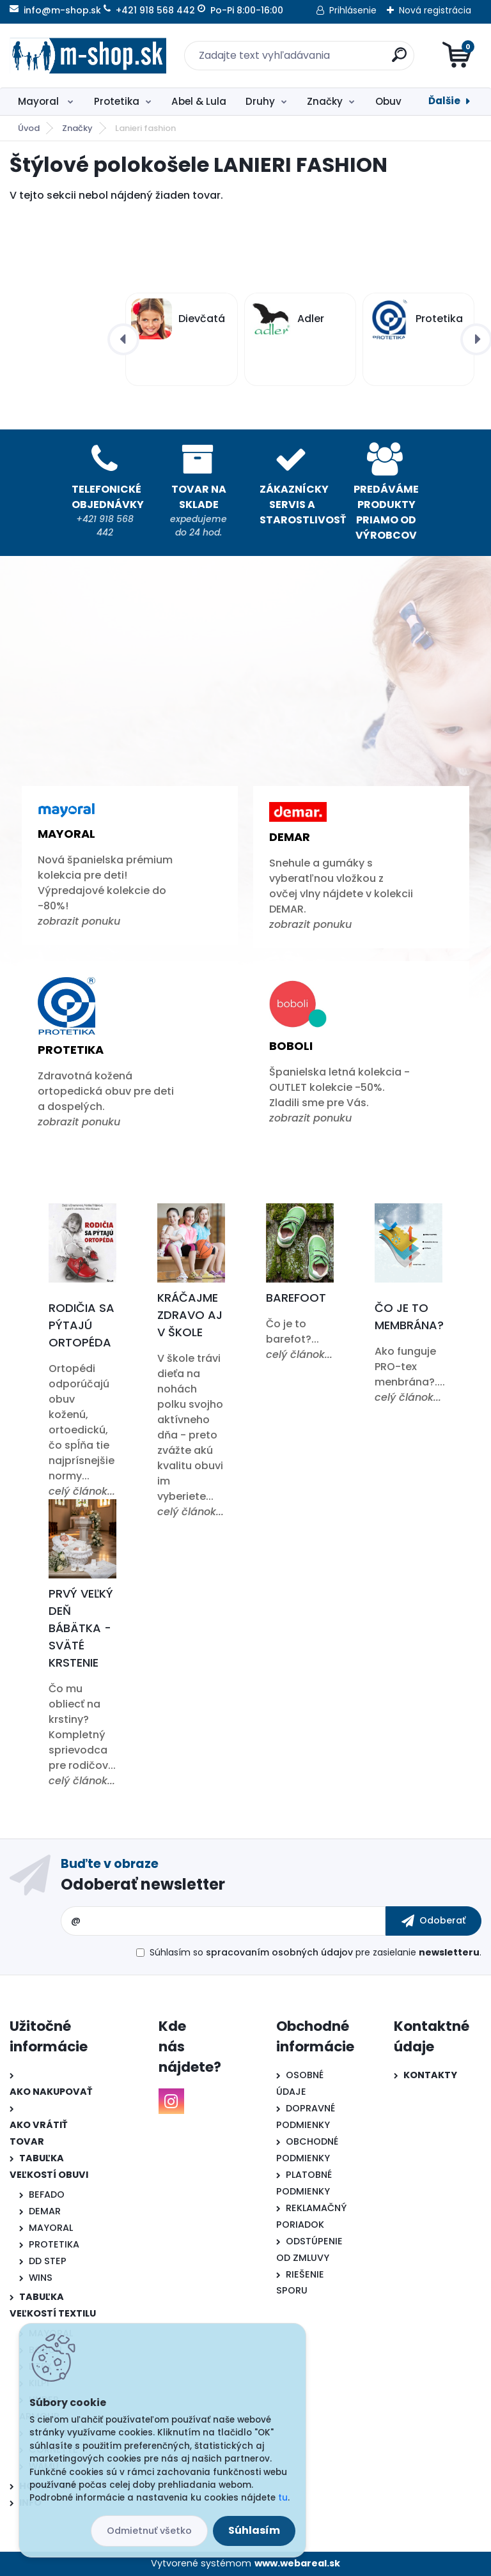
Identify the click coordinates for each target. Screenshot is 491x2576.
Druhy (260, 101)
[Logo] (88, 56)
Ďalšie (444, 100)
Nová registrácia (435, 10)
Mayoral (39, 101)
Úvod (29, 128)
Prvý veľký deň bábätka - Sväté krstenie (81, 1627)
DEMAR (45, 2211)
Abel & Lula (198, 101)
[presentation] (123, 339)
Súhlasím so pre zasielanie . (315, 1952)
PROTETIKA (54, 2244)
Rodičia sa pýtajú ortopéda (81, 1325)
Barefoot (296, 1298)
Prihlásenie (353, 10)
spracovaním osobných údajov (279, 1952)
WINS (40, 2277)
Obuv (388, 101)
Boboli (291, 1046)
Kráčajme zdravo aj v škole (189, 1315)
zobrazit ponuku (79, 921)
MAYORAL (51, 2227)
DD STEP (47, 2261)
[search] (399, 59)
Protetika (116, 101)
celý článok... (82, 1491)
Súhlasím (254, 2530)
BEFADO (47, 2194)
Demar (289, 837)
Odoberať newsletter (143, 1884)
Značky (325, 101)
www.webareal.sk (297, 2563)
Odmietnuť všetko (149, 2530)
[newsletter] (433, 1921)
